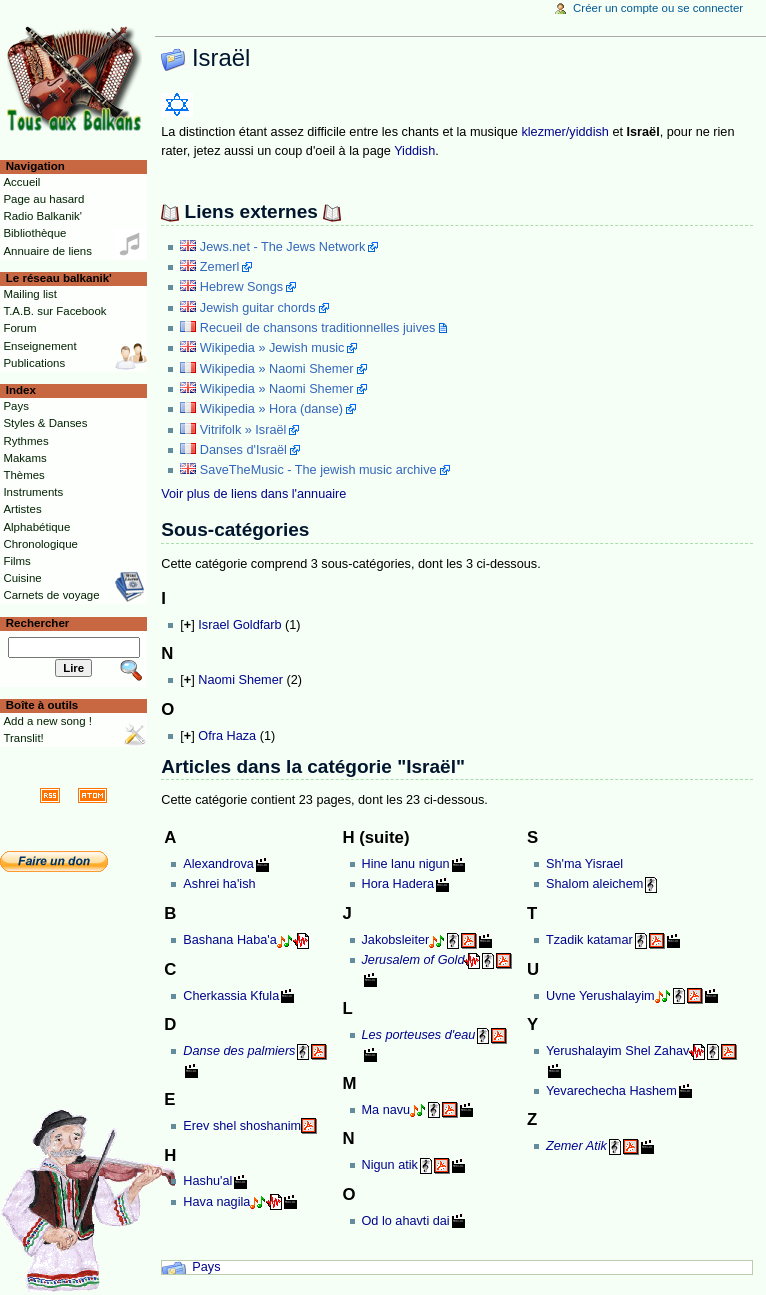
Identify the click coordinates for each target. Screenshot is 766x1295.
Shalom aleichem (594, 884)
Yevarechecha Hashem (611, 1091)
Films (16, 561)
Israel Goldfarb (239, 625)
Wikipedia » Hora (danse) (271, 409)
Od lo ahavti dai (406, 1221)
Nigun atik (390, 1165)
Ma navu (386, 1110)
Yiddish (414, 151)
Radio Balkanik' (42, 216)
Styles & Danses (45, 423)
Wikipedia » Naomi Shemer (277, 369)
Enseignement (39, 346)
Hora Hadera (398, 884)
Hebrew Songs (241, 287)
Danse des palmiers (239, 1051)
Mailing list (29, 294)
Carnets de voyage (51, 595)
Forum (19, 328)
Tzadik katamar (589, 940)
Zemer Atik (576, 1146)
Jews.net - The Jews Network (282, 247)
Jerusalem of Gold (413, 960)
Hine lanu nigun (406, 864)
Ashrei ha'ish (219, 884)
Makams (24, 458)
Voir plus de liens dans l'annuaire (253, 494)
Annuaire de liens (47, 251)
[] (187, 625)
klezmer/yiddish (564, 132)
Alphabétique (36, 527)
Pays (206, 1267)
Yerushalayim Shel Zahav (617, 1051)
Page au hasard (43, 199)
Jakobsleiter (396, 940)
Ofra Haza (227, 736)
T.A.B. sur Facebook (54, 311)
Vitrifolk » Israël (243, 430)
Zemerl (219, 267)
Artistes (22, 509)
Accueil (21, 182)
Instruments (33, 492)
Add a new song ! (47, 721)
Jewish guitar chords (258, 308)
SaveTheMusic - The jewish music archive (318, 470)
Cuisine (22, 578)
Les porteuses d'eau (419, 1035)
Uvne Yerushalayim (600, 996)
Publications (34, 363)
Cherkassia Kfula (231, 996)
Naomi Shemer (240, 680)
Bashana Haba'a (229, 940)
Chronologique (40, 544)
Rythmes (25, 441)
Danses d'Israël (243, 450)
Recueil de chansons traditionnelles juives (318, 328)
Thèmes (23, 475)
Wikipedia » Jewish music (272, 348)
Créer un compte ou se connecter (658, 8)
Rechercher (38, 623)
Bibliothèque (34, 233)
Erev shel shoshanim (242, 1126)
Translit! (23, 738)
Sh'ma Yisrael (584, 864)
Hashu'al (207, 1181)
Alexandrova (218, 864)
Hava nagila (216, 1202)
